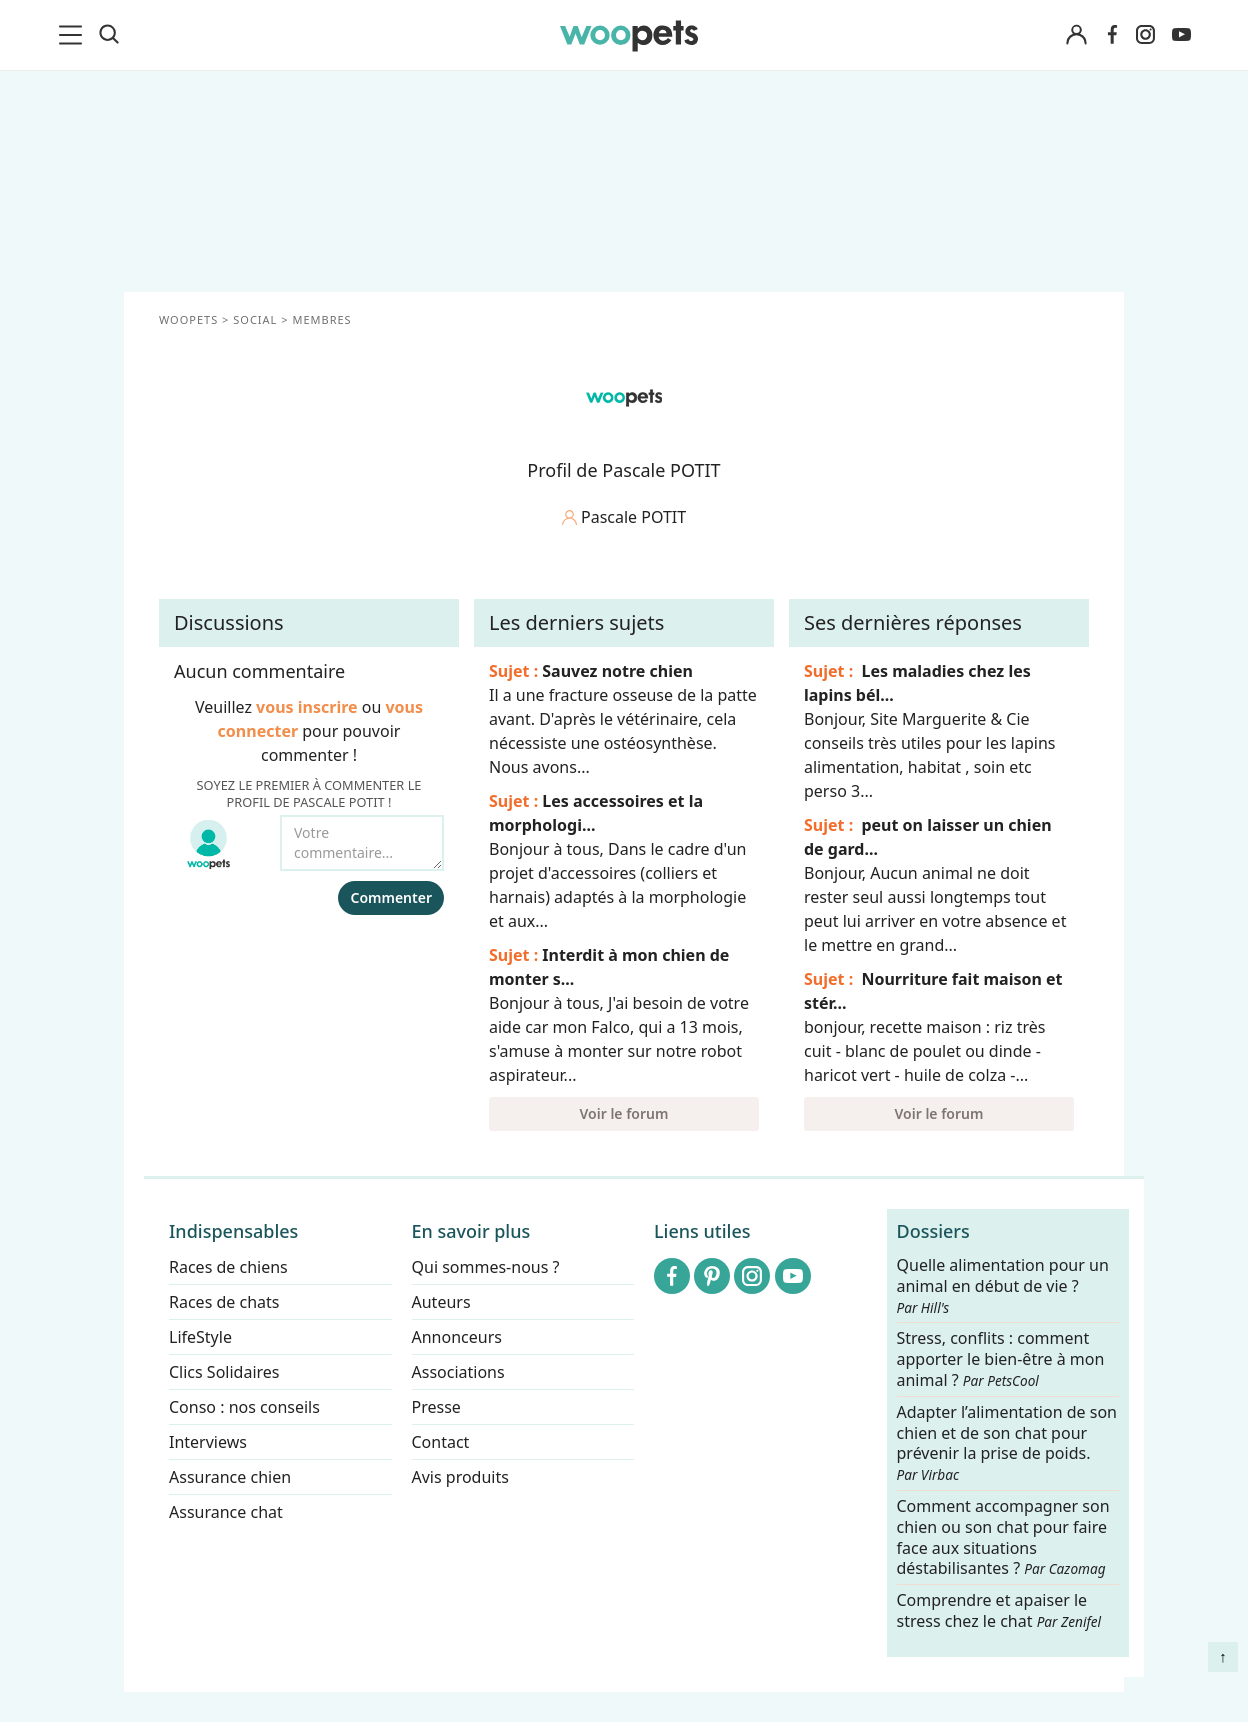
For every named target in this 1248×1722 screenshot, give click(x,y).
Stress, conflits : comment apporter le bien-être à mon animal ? (1001, 1360)
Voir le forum (624, 1113)
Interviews (208, 1442)
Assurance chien (230, 1477)
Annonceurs (457, 1337)
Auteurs (441, 1302)
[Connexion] (1076, 35)
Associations (458, 1372)
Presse (436, 1407)
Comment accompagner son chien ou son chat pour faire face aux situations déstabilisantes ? (1003, 1537)
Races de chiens (228, 1267)
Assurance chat (226, 1512)
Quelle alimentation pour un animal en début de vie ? (1003, 1286)
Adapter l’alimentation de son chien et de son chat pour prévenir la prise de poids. (1007, 1443)
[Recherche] (109, 35)
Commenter (391, 897)
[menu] (74, 35)
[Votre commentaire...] (362, 843)
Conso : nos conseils (244, 1407)
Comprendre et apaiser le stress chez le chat (999, 1610)
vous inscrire (307, 707)
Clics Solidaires (224, 1372)
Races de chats (224, 1302)
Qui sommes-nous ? (486, 1267)
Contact (441, 1442)
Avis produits (460, 1477)
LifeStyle (200, 1337)
